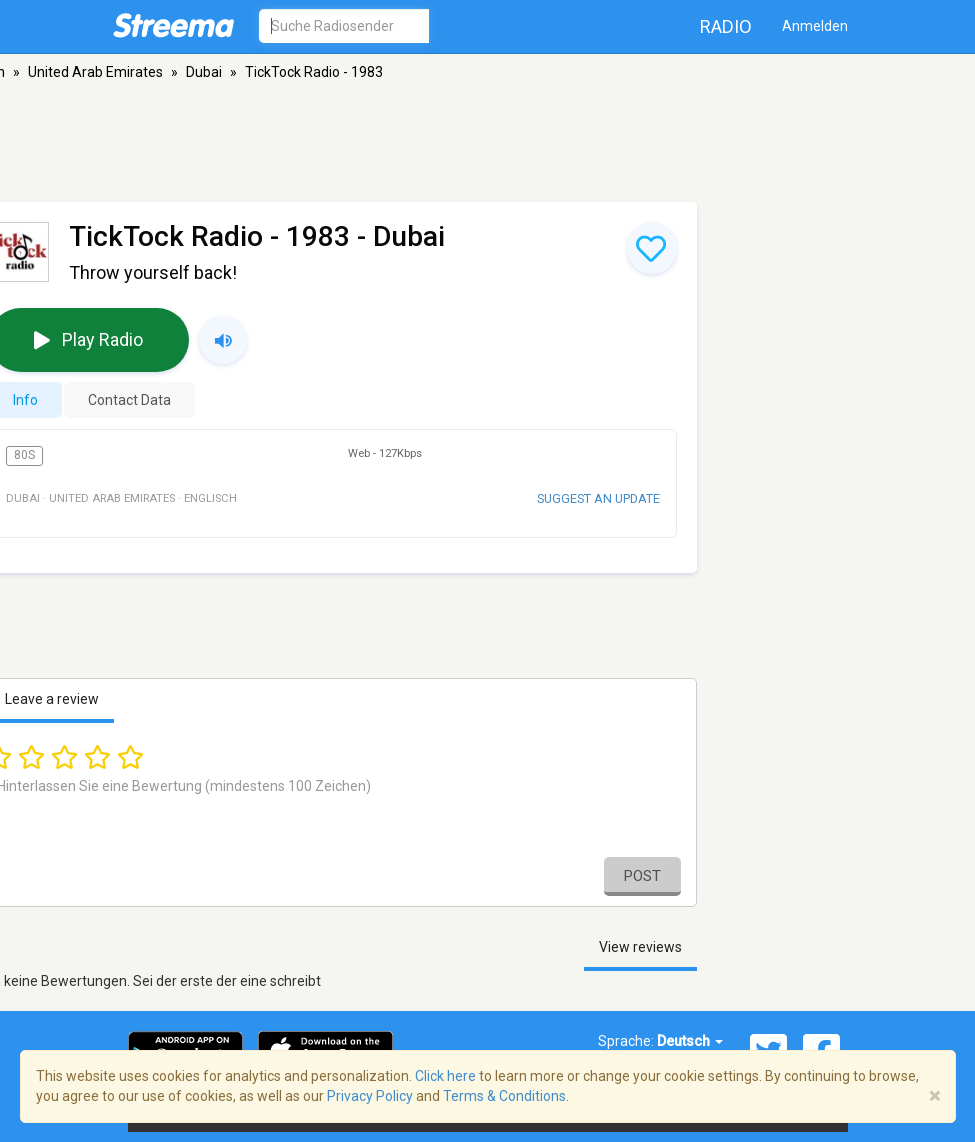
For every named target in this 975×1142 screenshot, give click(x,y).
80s (24, 455)
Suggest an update (598, 498)
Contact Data (129, 400)
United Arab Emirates (95, 72)
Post (642, 876)
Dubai (204, 72)
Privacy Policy (370, 1096)
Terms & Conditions (504, 1096)
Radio (726, 26)
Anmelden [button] (815, 26)
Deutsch (690, 1041)
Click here (445, 1076)
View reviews (640, 947)
